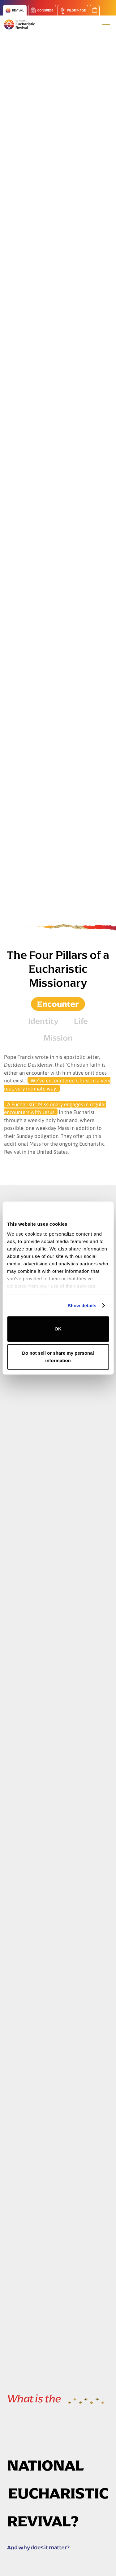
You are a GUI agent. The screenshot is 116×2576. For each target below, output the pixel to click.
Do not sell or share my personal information (58, 1356)
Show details (82, 1305)
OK (58, 1328)
